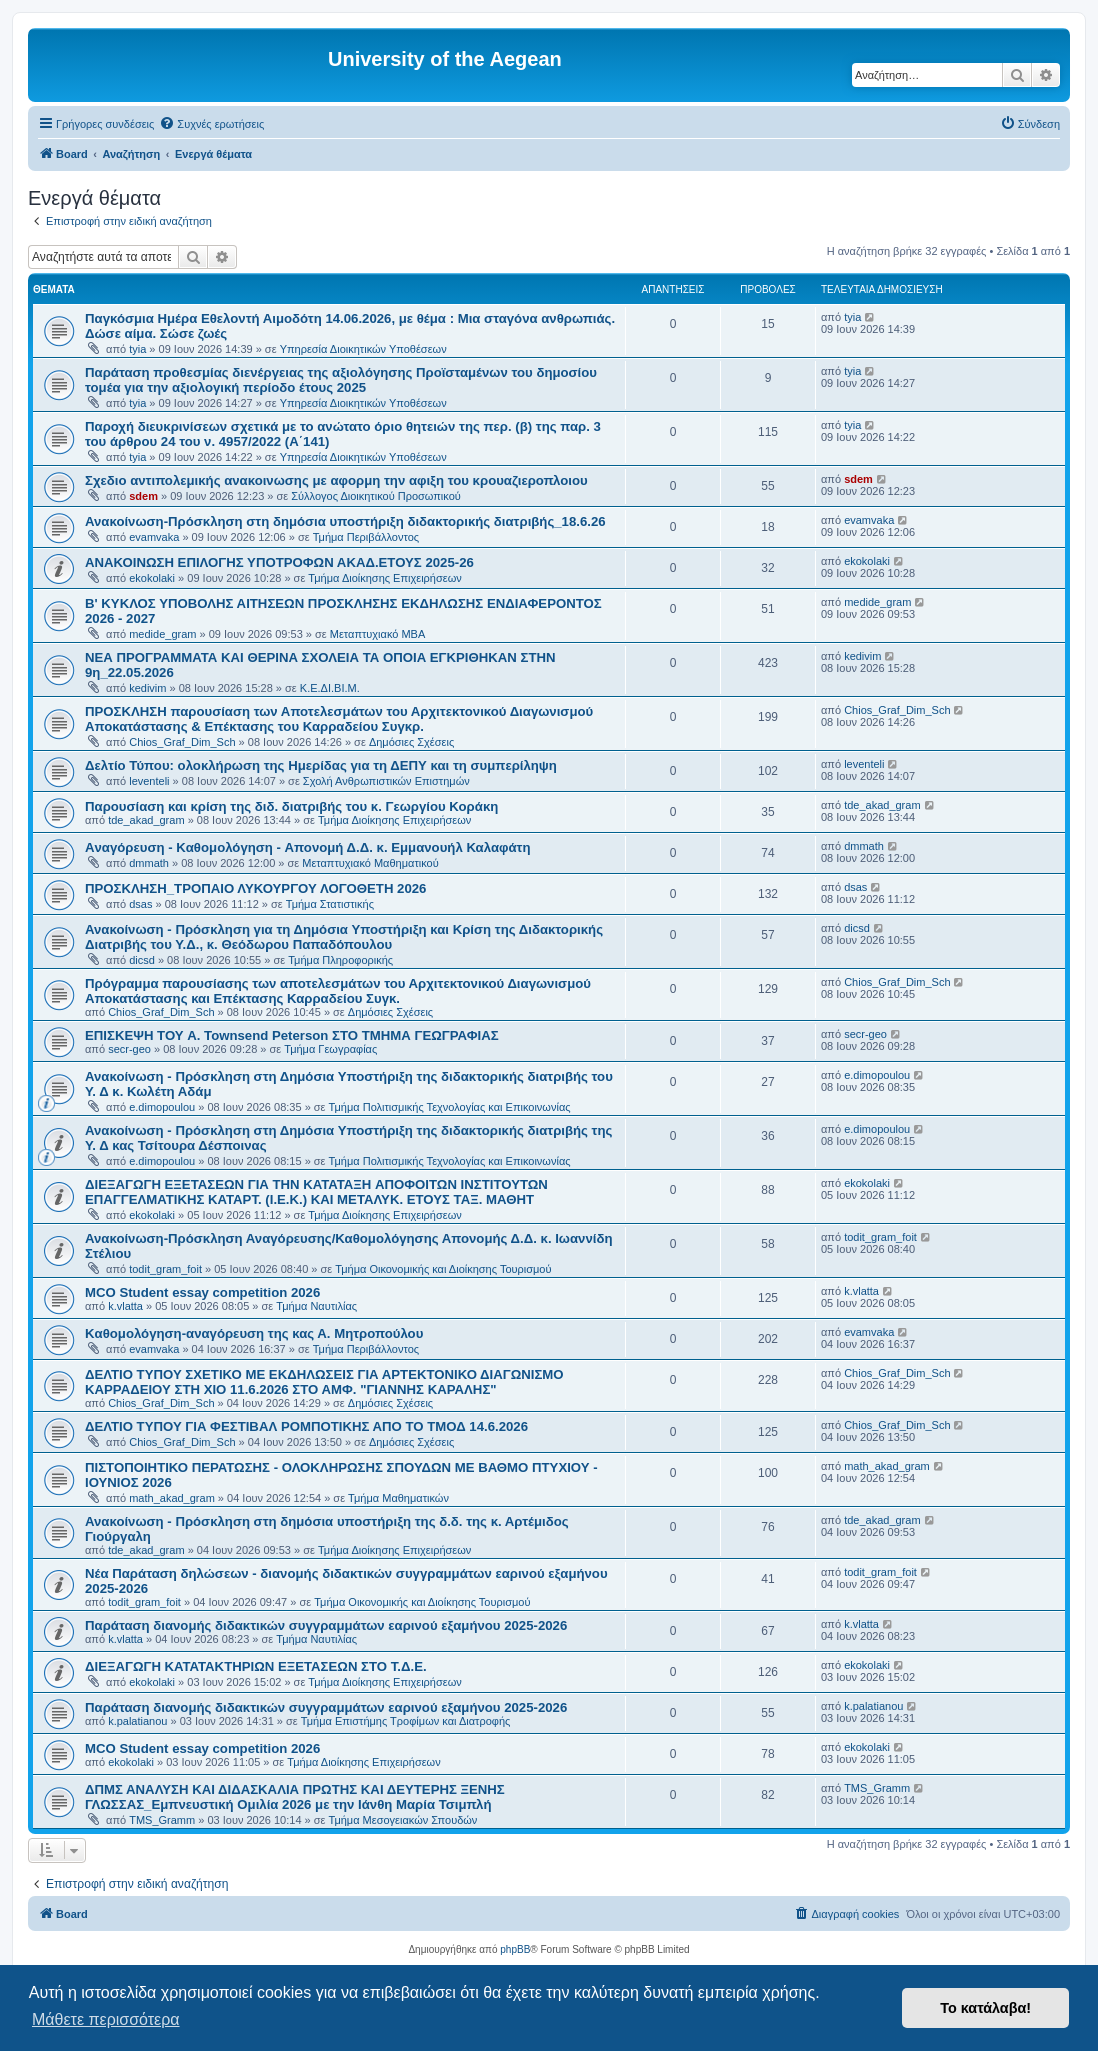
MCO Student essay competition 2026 (202, 1292)
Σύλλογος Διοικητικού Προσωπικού (376, 496)
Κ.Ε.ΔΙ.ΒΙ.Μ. (330, 688)
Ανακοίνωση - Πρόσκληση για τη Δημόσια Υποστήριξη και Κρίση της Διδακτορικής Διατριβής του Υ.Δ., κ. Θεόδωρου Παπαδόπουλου (344, 937)
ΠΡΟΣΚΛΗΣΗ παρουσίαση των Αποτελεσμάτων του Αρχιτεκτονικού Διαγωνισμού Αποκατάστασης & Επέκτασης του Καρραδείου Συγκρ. (339, 719)
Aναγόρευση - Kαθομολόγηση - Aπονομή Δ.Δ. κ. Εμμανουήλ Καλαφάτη (307, 847)
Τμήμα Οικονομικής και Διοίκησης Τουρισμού (443, 1269)
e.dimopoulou (162, 1107)
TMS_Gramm (162, 1820)
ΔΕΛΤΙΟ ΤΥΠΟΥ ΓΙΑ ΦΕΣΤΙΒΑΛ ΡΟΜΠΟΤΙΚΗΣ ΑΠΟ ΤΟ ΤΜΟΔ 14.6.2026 (306, 1426)
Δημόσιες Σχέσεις (411, 742)
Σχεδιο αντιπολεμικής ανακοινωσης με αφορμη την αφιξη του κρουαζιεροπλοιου (336, 480)
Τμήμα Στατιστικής (330, 904)
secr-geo (129, 1049)
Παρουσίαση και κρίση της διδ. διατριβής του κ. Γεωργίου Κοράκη (291, 806)
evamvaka (154, 537)
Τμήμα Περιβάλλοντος (366, 537)
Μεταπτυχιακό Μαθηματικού (370, 863)
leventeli (149, 781)
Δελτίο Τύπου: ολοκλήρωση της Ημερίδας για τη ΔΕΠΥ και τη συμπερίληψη (321, 765)
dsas (140, 904)
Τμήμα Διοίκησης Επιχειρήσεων (384, 578)
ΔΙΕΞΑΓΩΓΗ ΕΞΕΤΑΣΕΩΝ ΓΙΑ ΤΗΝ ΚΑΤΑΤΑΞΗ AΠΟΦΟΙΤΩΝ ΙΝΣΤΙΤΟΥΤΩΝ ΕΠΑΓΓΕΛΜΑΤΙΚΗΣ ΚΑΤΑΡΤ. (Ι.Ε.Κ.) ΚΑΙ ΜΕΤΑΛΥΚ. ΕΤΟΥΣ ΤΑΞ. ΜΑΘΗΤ (316, 1192)
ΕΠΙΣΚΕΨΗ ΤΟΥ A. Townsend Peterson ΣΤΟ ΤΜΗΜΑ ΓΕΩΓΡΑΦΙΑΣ (292, 1035)
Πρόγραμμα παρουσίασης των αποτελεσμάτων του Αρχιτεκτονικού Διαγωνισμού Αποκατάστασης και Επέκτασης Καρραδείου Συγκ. (338, 991)
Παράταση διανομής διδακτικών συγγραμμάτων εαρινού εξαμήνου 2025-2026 (326, 1625)
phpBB (515, 1949)
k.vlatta (125, 1306)
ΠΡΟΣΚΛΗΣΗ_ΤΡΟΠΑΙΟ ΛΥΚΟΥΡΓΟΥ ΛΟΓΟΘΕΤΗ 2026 (255, 888)
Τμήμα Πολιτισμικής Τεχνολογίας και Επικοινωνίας (450, 1107)
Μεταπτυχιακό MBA (378, 634)
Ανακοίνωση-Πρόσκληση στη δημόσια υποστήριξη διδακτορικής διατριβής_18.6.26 (345, 521)
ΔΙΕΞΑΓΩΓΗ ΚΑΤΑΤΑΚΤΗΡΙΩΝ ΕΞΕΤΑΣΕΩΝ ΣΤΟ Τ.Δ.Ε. (256, 1666)
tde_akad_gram (146, 820)
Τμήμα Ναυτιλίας (316, 1306)
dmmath (149, 863)
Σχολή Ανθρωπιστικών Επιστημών (386, 781)
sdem (143, 496)
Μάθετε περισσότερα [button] (106, 2019)
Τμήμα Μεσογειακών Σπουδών (403, 1820)
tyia (137, 349)
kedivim (147, 688)
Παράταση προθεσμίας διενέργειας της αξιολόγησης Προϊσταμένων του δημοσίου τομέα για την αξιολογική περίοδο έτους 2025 (341, 380)
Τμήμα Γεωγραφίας (330, 1049)
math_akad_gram (172, 1498)
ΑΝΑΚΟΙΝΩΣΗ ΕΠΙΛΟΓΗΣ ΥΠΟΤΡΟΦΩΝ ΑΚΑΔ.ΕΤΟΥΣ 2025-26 (279, 562)
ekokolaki (152, 578)
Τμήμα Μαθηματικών (398, 1498)
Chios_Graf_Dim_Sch (182, 742)
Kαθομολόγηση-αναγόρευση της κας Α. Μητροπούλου (254, 1333)
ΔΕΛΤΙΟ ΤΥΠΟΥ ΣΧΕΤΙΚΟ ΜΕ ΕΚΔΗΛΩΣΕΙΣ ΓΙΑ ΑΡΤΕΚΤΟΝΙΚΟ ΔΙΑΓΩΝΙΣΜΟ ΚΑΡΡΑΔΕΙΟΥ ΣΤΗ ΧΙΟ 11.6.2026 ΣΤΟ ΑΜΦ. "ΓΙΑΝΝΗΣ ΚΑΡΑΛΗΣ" (324, 1382)
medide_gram (162, 634)
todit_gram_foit (165, 1269)
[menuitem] (211, 124)
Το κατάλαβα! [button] (985, 2008)
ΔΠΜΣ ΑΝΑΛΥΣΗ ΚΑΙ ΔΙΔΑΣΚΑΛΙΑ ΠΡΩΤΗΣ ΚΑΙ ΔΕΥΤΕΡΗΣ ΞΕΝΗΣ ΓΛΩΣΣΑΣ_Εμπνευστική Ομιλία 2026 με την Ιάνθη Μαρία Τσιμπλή (295, 1797)
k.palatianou (137, 1721)
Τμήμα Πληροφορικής (340, 960)
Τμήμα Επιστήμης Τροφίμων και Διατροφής (406, 1721)
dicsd (142, 960)
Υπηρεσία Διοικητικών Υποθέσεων (363, 349)
